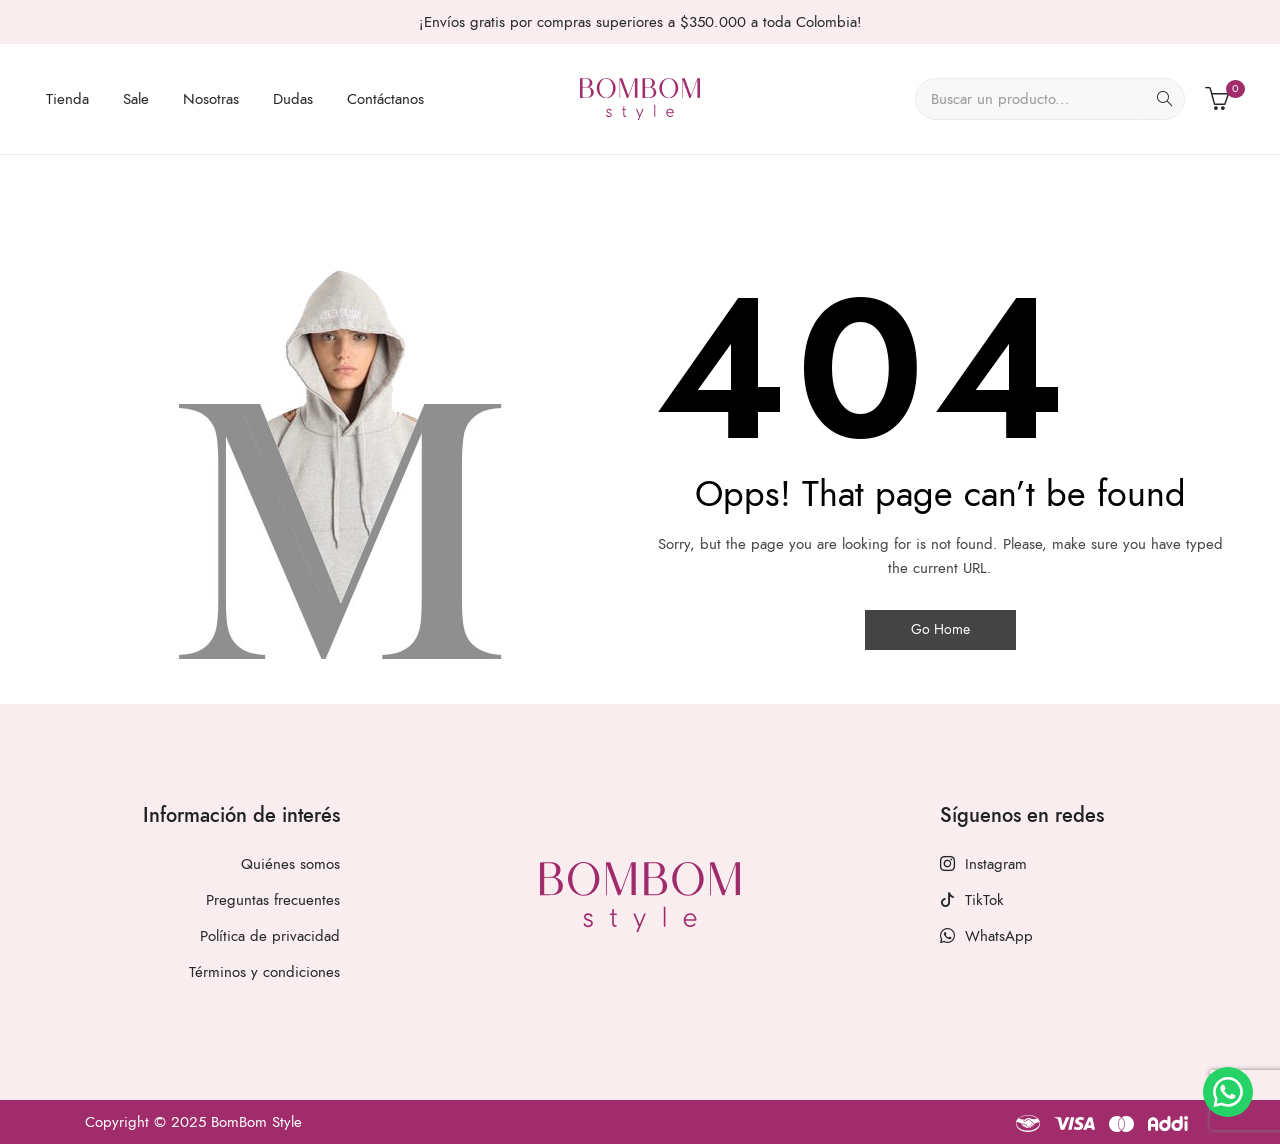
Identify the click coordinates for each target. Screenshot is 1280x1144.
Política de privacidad (270, 936)
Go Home (940, 629)
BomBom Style (256, 1122)
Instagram (983, 864)
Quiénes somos (290, 864)
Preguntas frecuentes (273, 900)
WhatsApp (986, 936)
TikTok (972, 900)
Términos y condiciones (264, 972)
